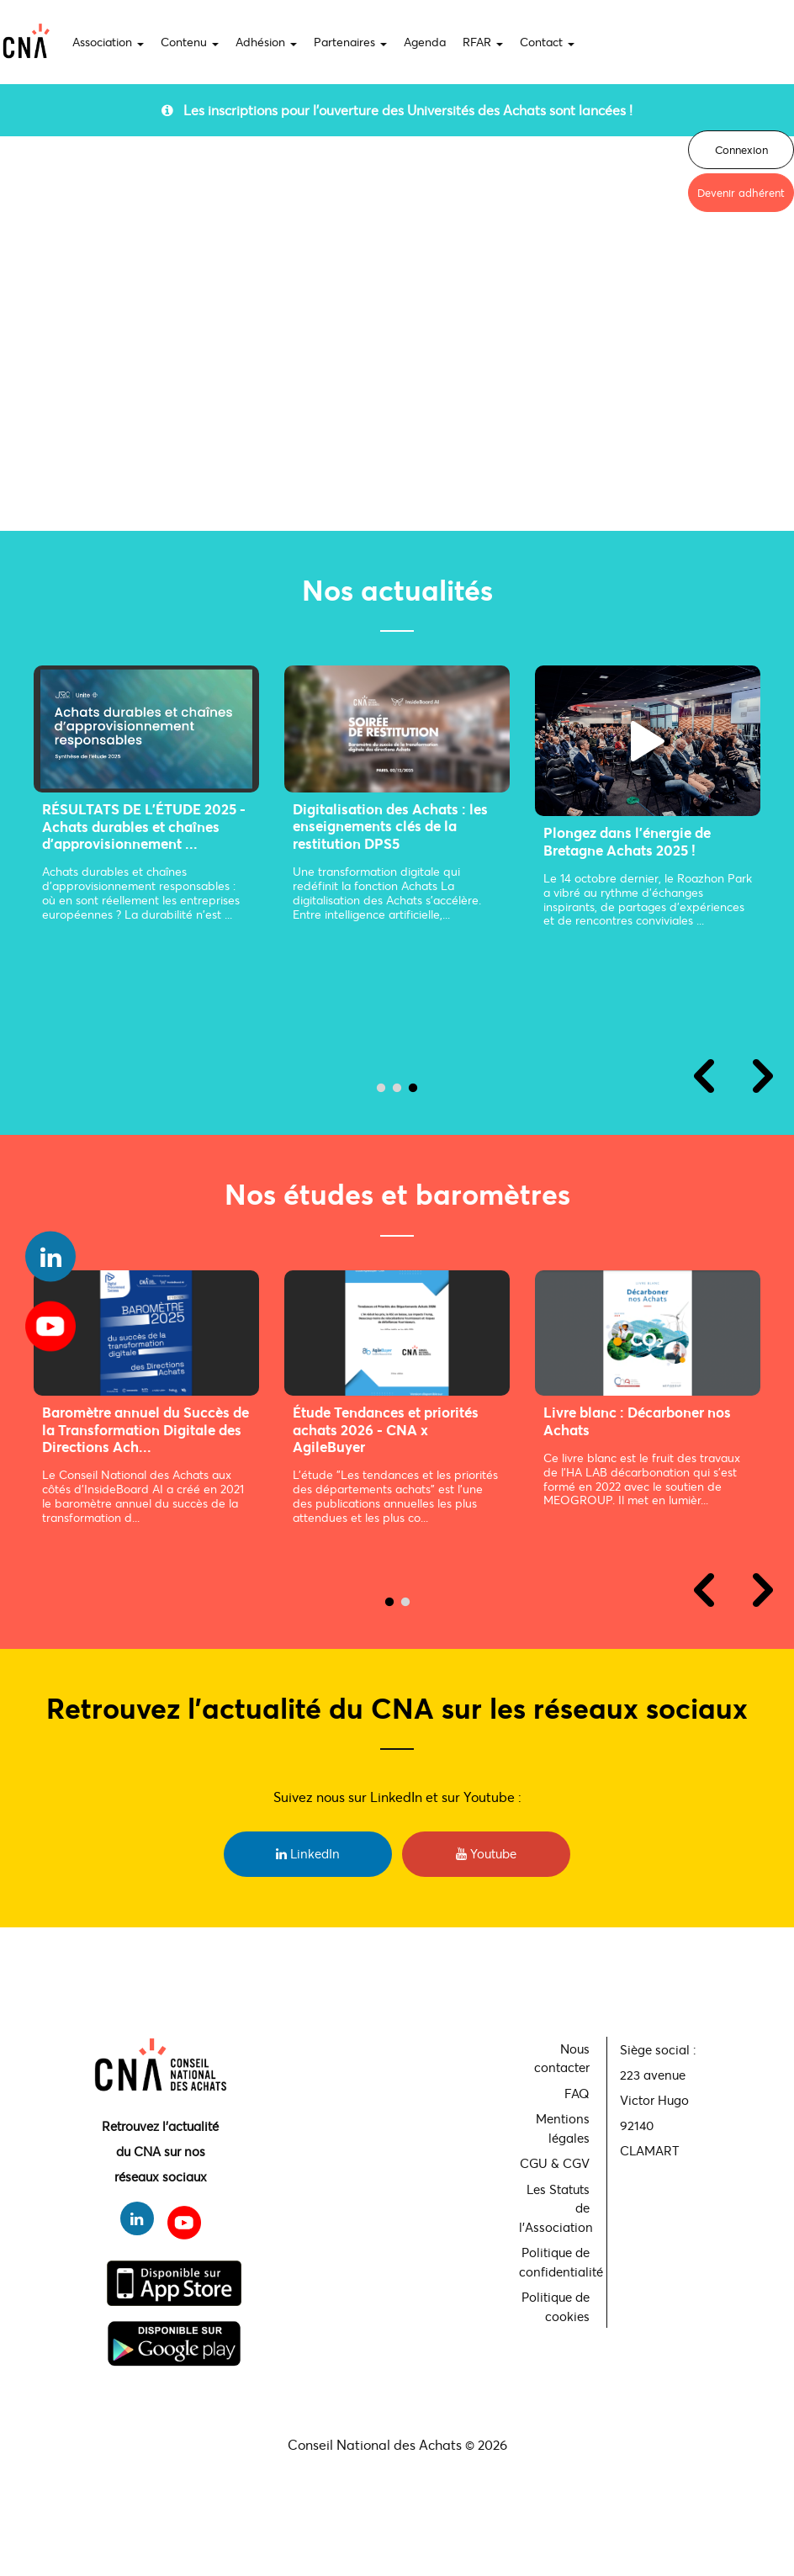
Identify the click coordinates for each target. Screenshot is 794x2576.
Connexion (741, 149)
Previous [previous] (704, 1076)
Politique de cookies (555, 2306)
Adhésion (266, 42)
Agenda (425, 42)
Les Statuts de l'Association (556, 2208)
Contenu (190, 42)
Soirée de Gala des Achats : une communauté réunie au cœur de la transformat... (146, 850)
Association (108, 42)
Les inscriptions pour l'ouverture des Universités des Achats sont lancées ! (397, 110)
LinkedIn (308, 1853)
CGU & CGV (555, 2163)
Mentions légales (563, 2128)
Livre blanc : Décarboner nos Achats (145, 1420)
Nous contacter (562, 2058)
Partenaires (350, 42)
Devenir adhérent (741, 192)
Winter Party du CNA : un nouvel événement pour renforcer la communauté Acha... (626, 876)
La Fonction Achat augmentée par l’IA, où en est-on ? (392, 859)
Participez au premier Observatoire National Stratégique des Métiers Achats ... (655, 1437)
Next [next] (763, 1076)
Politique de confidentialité (556, 2262)
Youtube (486, 1853)
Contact (547, 42)
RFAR (483, 42)
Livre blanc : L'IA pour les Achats (384, 1420)
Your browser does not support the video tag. (397, 334)
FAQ (577, 2093)
